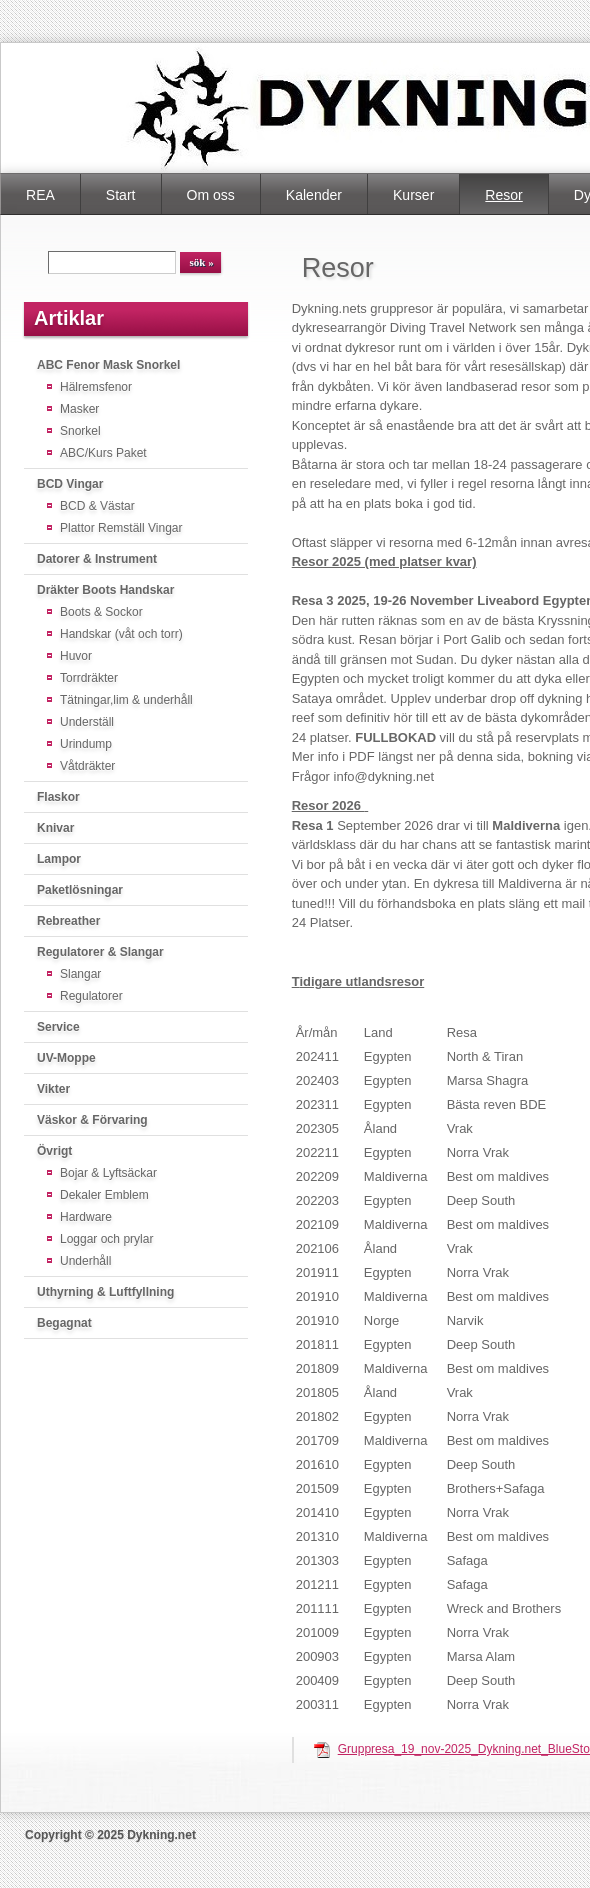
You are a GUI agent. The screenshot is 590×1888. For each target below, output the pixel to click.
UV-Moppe (66, 1058)
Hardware (86, 1217)
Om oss (211, 195)
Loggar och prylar (106, 1239)
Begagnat (64, 1323)
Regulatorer (91, 996)
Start (121, 195)
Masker (79, 409)
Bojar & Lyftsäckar (108, 1173)
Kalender (314, 195)
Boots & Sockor (101, 612)
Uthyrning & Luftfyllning (105, 1292)
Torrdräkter (89, 678)
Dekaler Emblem (104, 1195)
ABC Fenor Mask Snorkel (108, 365)
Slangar (80, 974)
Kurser (413, 195)
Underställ (87, 722)
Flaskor (58, 797)
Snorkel (80, 431)
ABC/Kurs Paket (103, 453)
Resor (503, 195)
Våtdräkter (87, 766)
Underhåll (85, 1261)
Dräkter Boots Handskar (105, 590)
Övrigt (54, 1151)
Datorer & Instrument (97, 559)
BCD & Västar (97, 506)
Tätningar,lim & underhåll (126, 700)
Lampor (59, 859)
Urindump (86, 744)
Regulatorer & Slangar (100, 952)
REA (40, 195)
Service (58, 1027)
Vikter (53, 1089)
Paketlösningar (80, 890)
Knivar (55, 828)
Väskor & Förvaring (92, 1120)
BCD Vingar (70, 484)
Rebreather (68, 921)
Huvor (76, 656)
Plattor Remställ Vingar (121, 528)
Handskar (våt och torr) (121, 634)
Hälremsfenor (96, 387)
